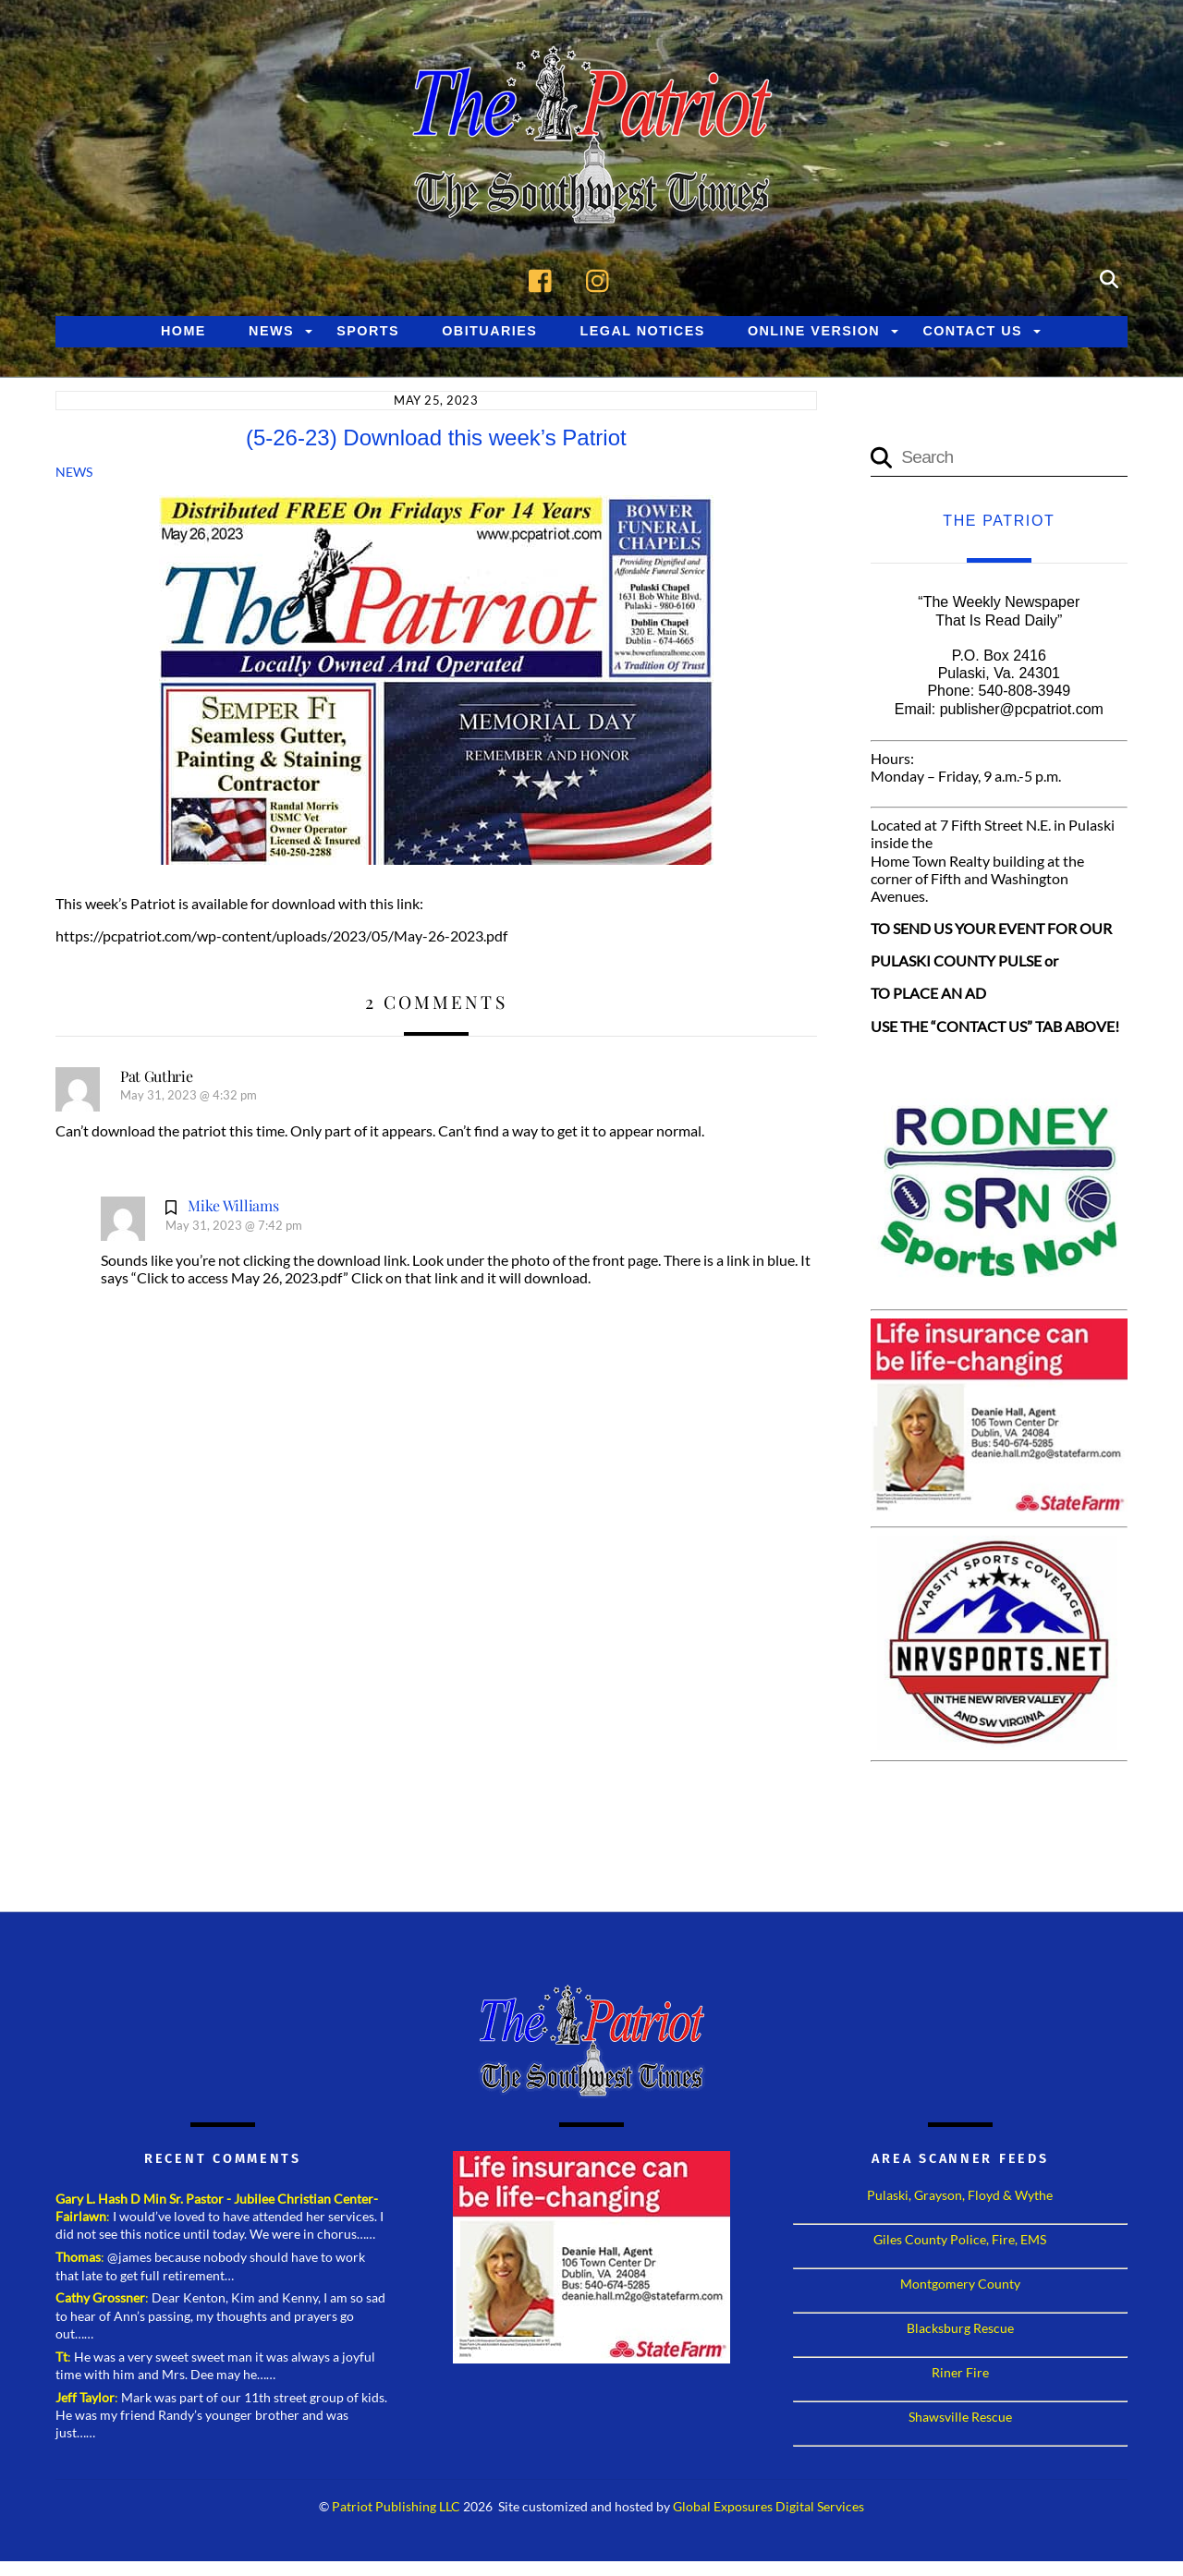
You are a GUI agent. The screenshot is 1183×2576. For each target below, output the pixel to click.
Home (183, 330)
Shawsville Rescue (960, 2416)
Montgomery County (960, 2283)
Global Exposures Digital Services (768, 2506)
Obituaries (489, 330)
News (271, 330)
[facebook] (544, 277)
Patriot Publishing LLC (396, 2506)
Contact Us (972, 330)
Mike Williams (233, 1205)
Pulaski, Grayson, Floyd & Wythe (960, 2195)
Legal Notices (642, 330)
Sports (367, 330)
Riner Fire (960, 2372)
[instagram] (602, 277)
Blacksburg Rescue (960, 2328)
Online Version (814, 330)
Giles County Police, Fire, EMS (959, 2239)
